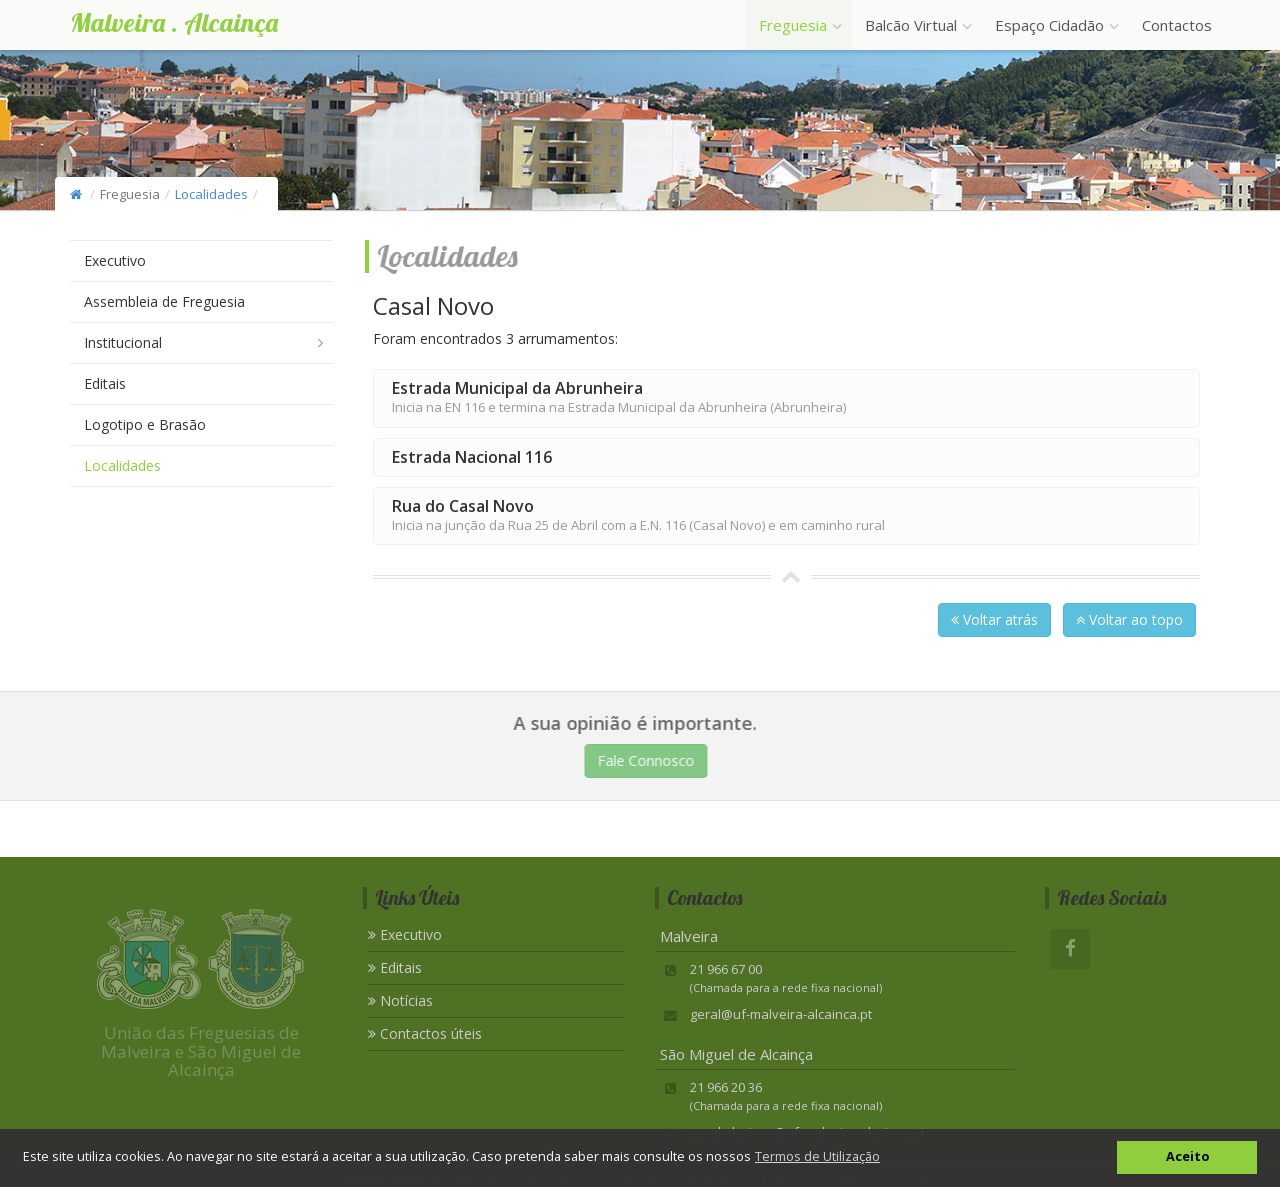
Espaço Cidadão (1055, 25)
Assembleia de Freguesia (164, 301)
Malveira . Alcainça (174, 22)
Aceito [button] (1187, 1156)
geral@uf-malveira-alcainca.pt (781, 1014)
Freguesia (799, 25)
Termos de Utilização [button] (817, 1156)
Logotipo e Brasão (145, 424)
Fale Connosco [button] (649, 760)
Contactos (1177, 25)
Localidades (211, 194)
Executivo (115, 260)
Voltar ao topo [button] (1129, 619)
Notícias (400, 1000)
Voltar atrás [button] (994, 619)
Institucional (123, 342)
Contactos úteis (425, 1033)
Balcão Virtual (917, 25)
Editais (105, 383)
